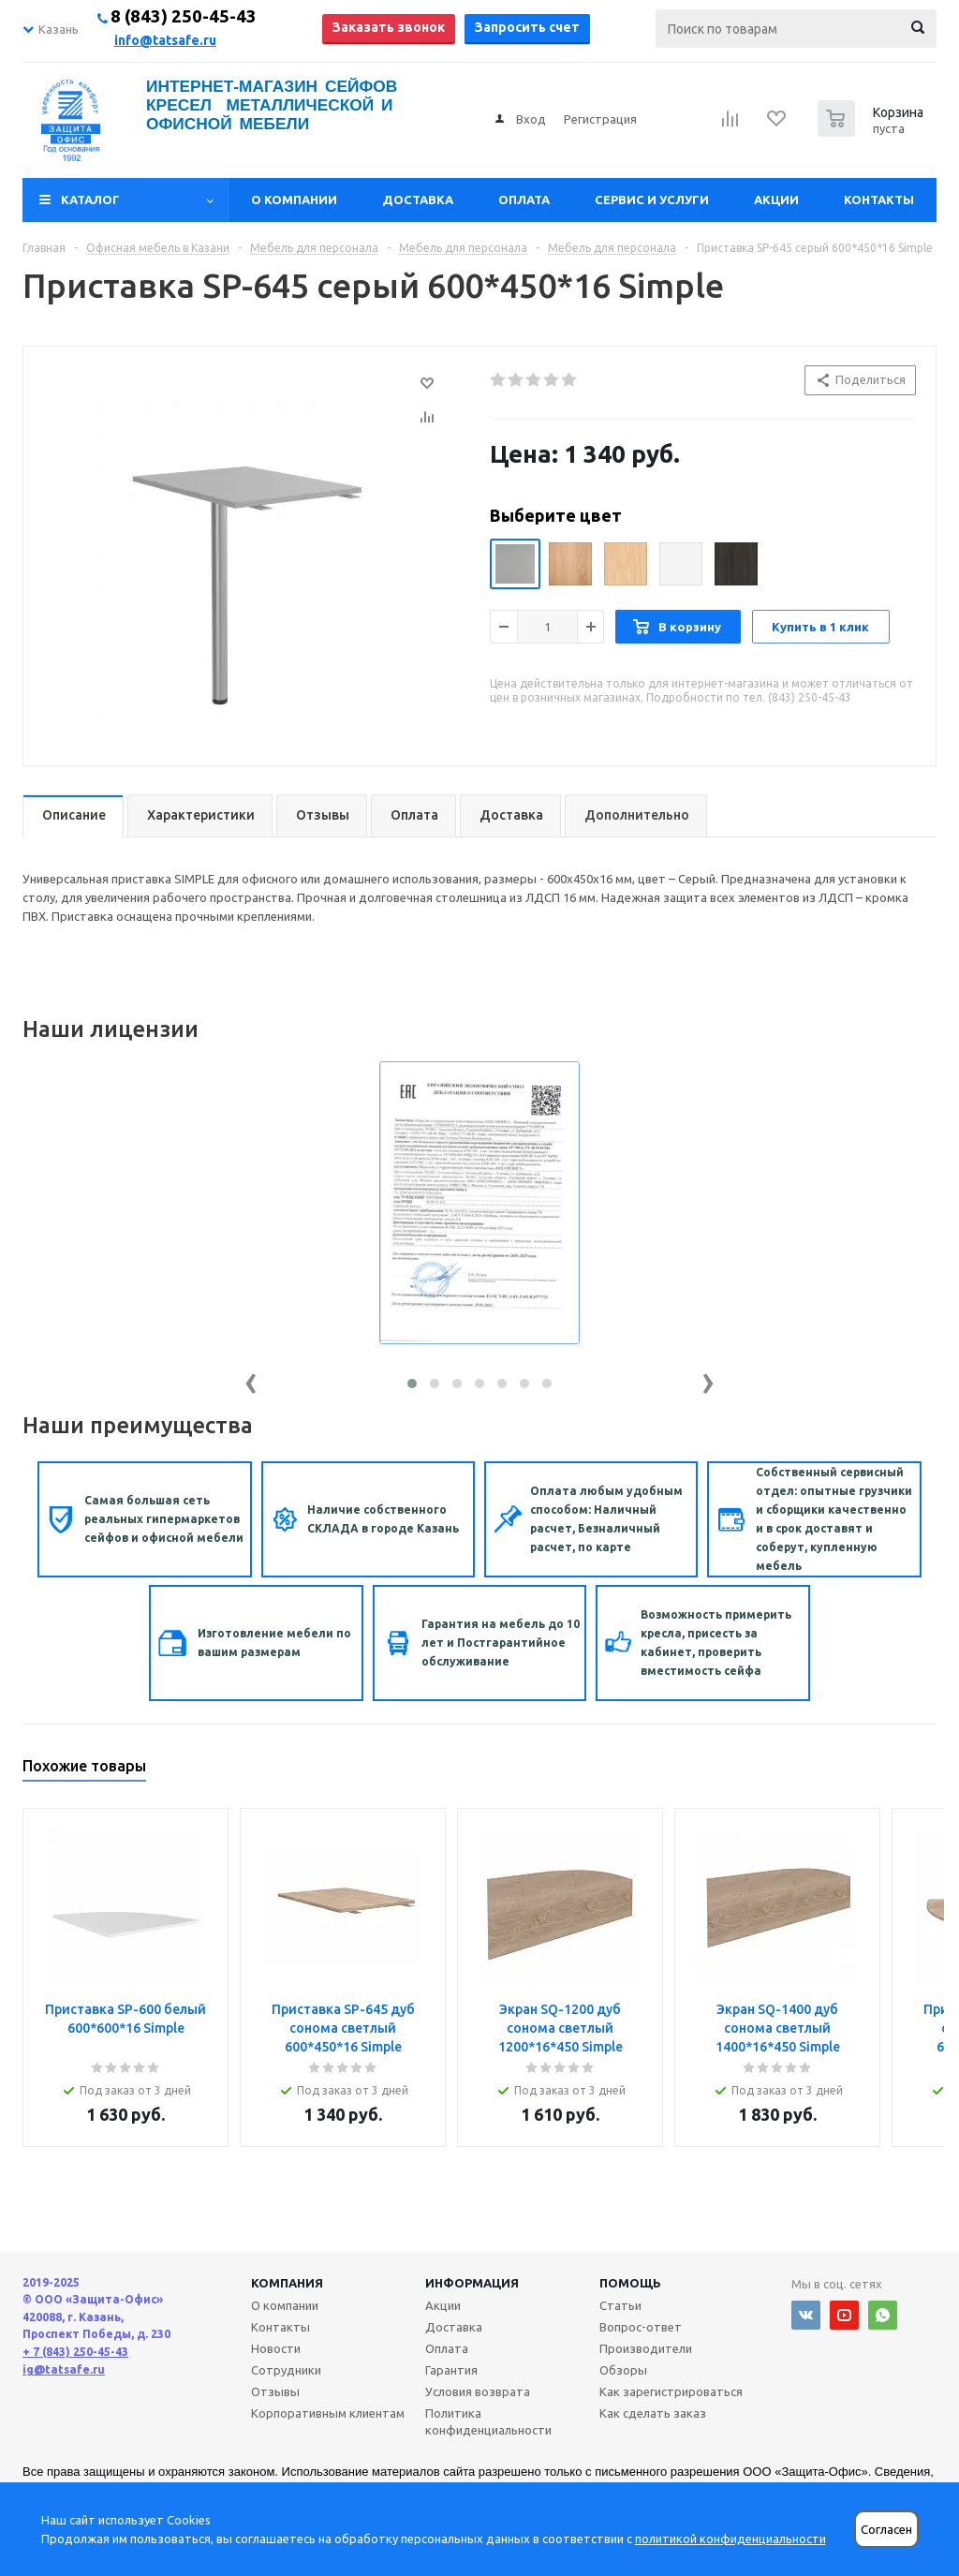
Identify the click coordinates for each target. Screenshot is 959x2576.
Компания (287, 2282)
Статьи (620, 2305)
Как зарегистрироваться (671, 2391)
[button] (412, 1383)
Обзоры (623, 2369)
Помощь (630, 2282)
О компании (294, 199)
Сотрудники (286, 2369)
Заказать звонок (388, 27)
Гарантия (451, 2369)
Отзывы (275, 2391)
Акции (776, 199)
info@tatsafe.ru (165, 40)
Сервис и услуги (652, 199)
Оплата (524, 199)
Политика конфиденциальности (488, 2421)
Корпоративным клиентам (328, 2413)
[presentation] (251, 1379)
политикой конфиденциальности (730, 2538)
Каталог (90, 199)
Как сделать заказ (652, 2413)
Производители (645, 2348)
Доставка (417, 199)
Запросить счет (527, 27)
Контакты (879, 199)
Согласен (886, 2530)
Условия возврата (477, 2391)
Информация (472, 2282)
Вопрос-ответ (640, 2326)
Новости (276, 2348)
